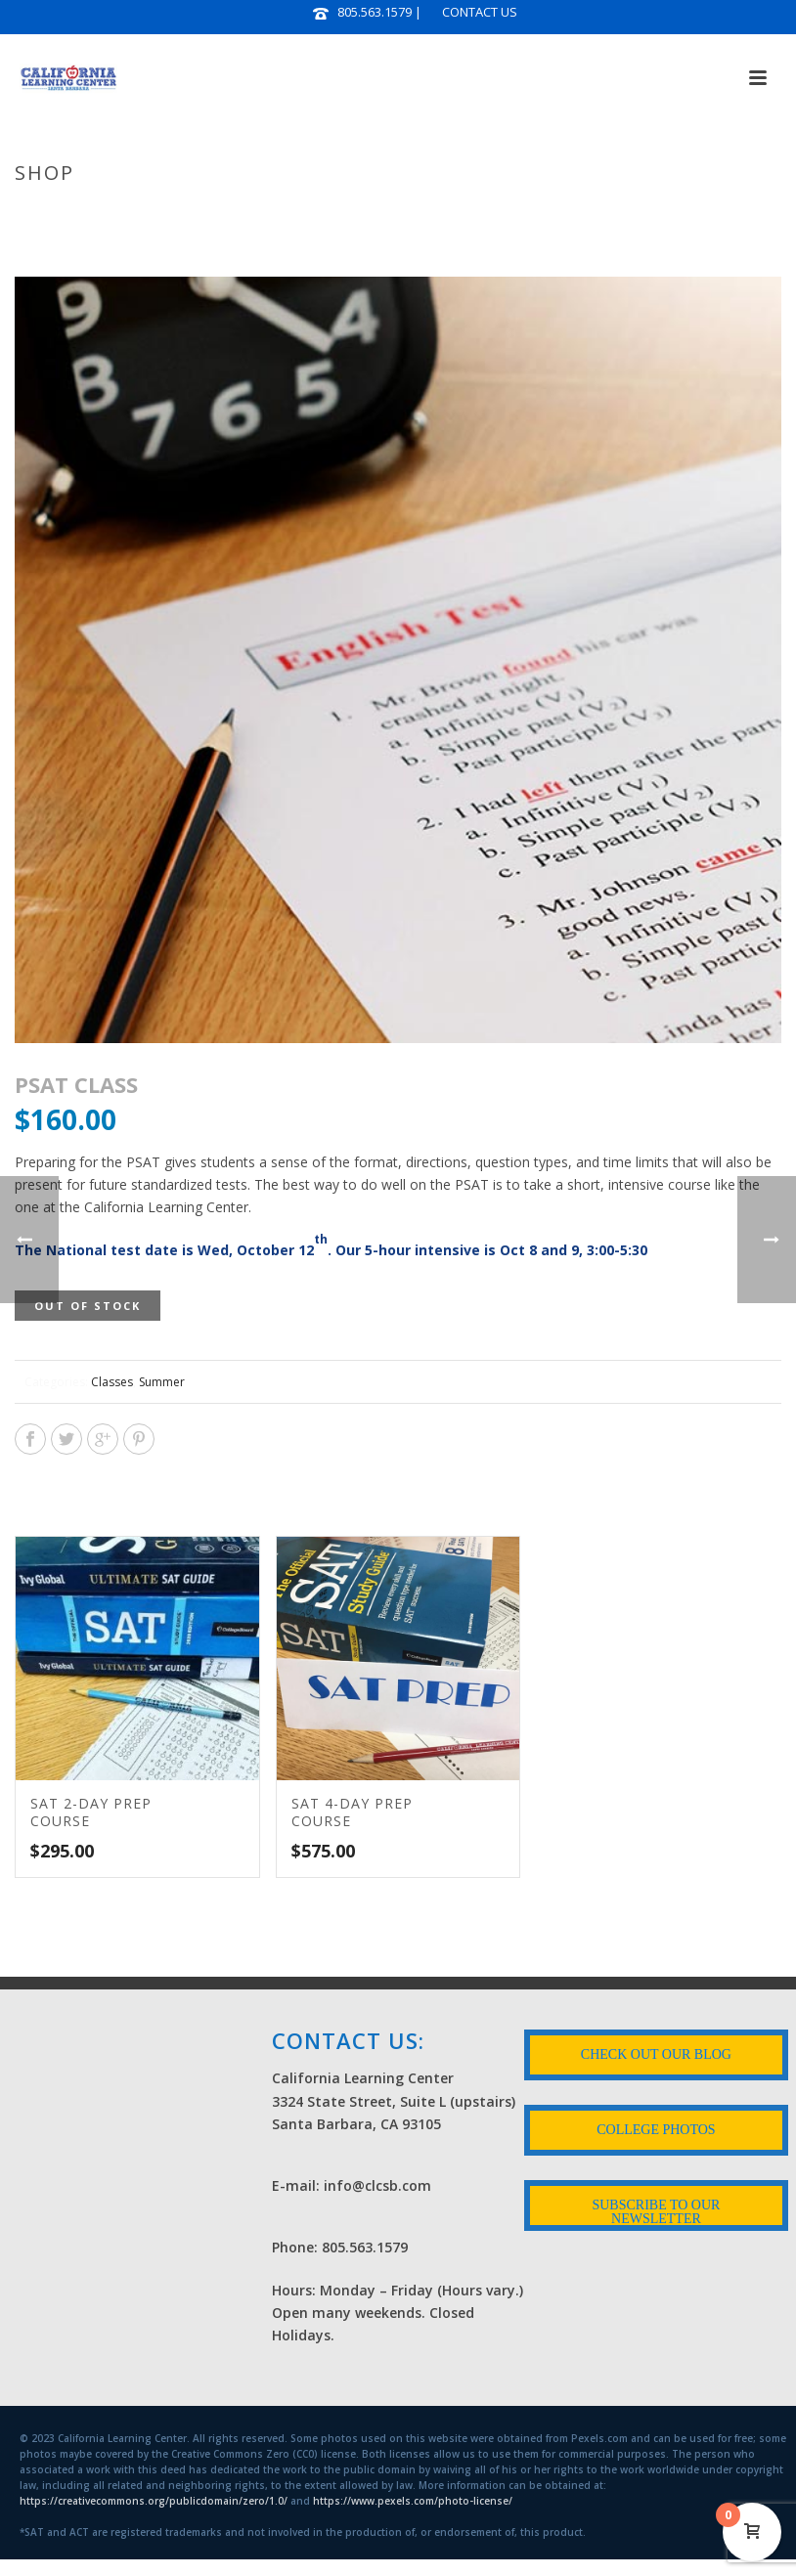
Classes (112, 1382)
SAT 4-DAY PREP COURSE (352, 1812)
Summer (162, 1382)
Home (499, 214)
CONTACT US (479, 12)
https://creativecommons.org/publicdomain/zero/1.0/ (153, 2501)
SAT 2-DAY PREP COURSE (91, 1812)
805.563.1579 (374, 12)
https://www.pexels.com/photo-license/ (412, 2501)
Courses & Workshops (606, 214)
